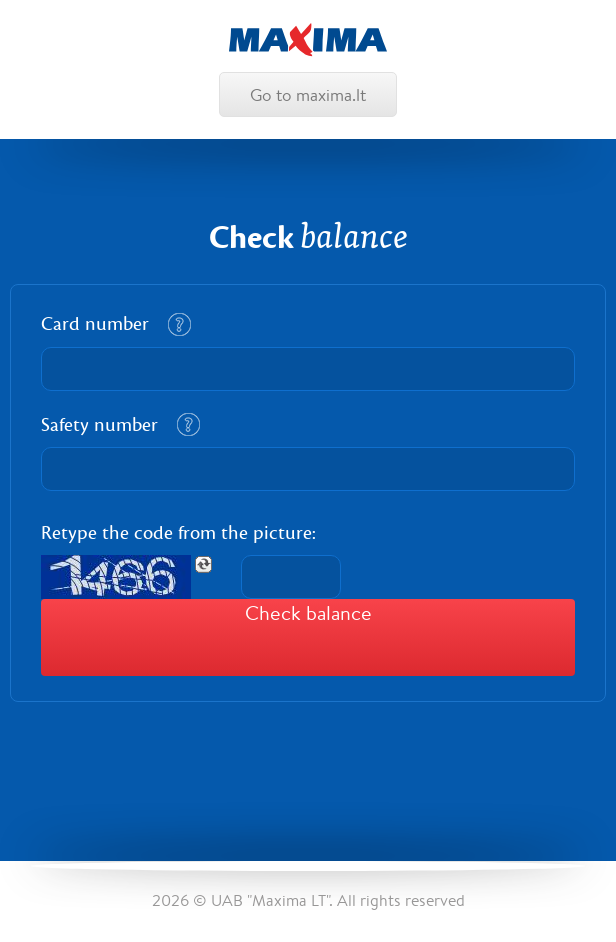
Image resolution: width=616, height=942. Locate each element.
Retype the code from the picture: (178, 533)
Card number (95, 324)
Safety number (99, 425)
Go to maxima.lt (308, 94)
